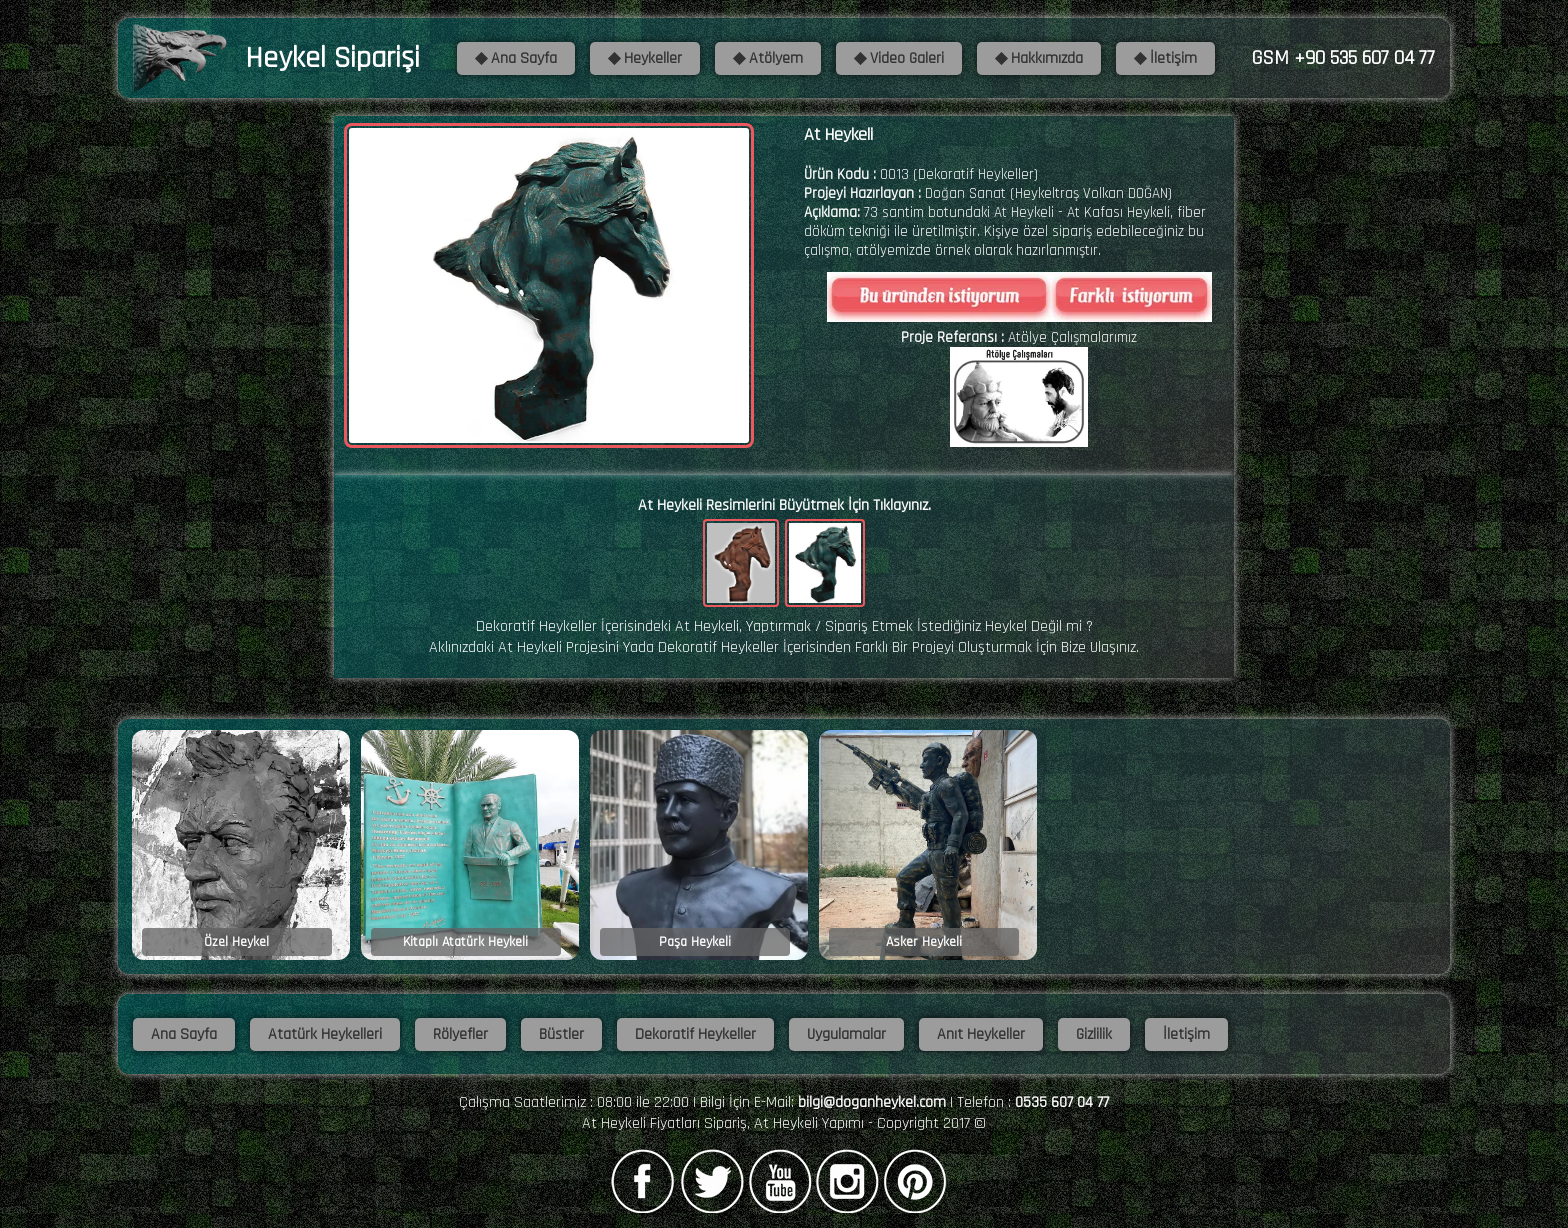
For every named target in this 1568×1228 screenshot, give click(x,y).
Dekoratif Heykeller (695, 1034)
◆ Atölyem (768, 58)
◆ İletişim (1165, 58)
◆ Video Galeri (899, 58)
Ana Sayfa (184, 1034)
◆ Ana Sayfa (516, 58)
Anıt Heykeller (981, 1034)
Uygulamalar (846, 1034)
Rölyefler (460, 1034)
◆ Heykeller (645, 58)
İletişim (1186, 1034)
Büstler (561, 1034)
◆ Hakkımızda (1039, 58)
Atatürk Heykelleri (325, 1034)
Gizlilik (1094, 1034)
